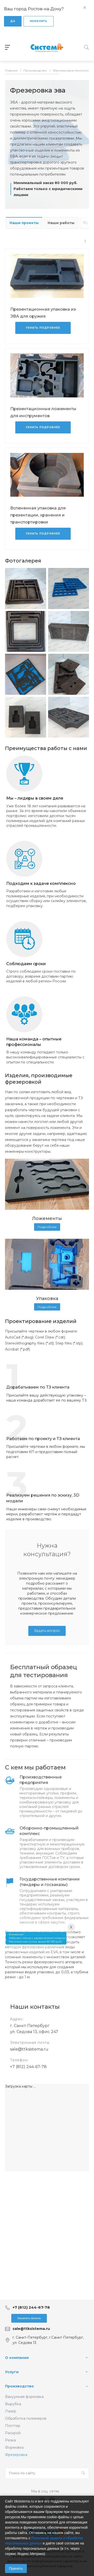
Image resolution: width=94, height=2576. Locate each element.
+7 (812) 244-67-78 (28, 2066)
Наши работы (61, 223)
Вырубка (13, 2404)
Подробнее (47, 1227)
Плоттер (12, 2425)
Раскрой (13, 2433)
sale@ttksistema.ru (29, 2049)
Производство (19, 2386)
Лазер (10, 2411)
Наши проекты (24, 223)
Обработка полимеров (25, 2418)
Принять (16, 2568)
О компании (17, 2357)
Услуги (12, 2372)
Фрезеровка (16, 2454)
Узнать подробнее (43, 327)
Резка (10, 2440)
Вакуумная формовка (24, 2396)
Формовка (14, 2447)
